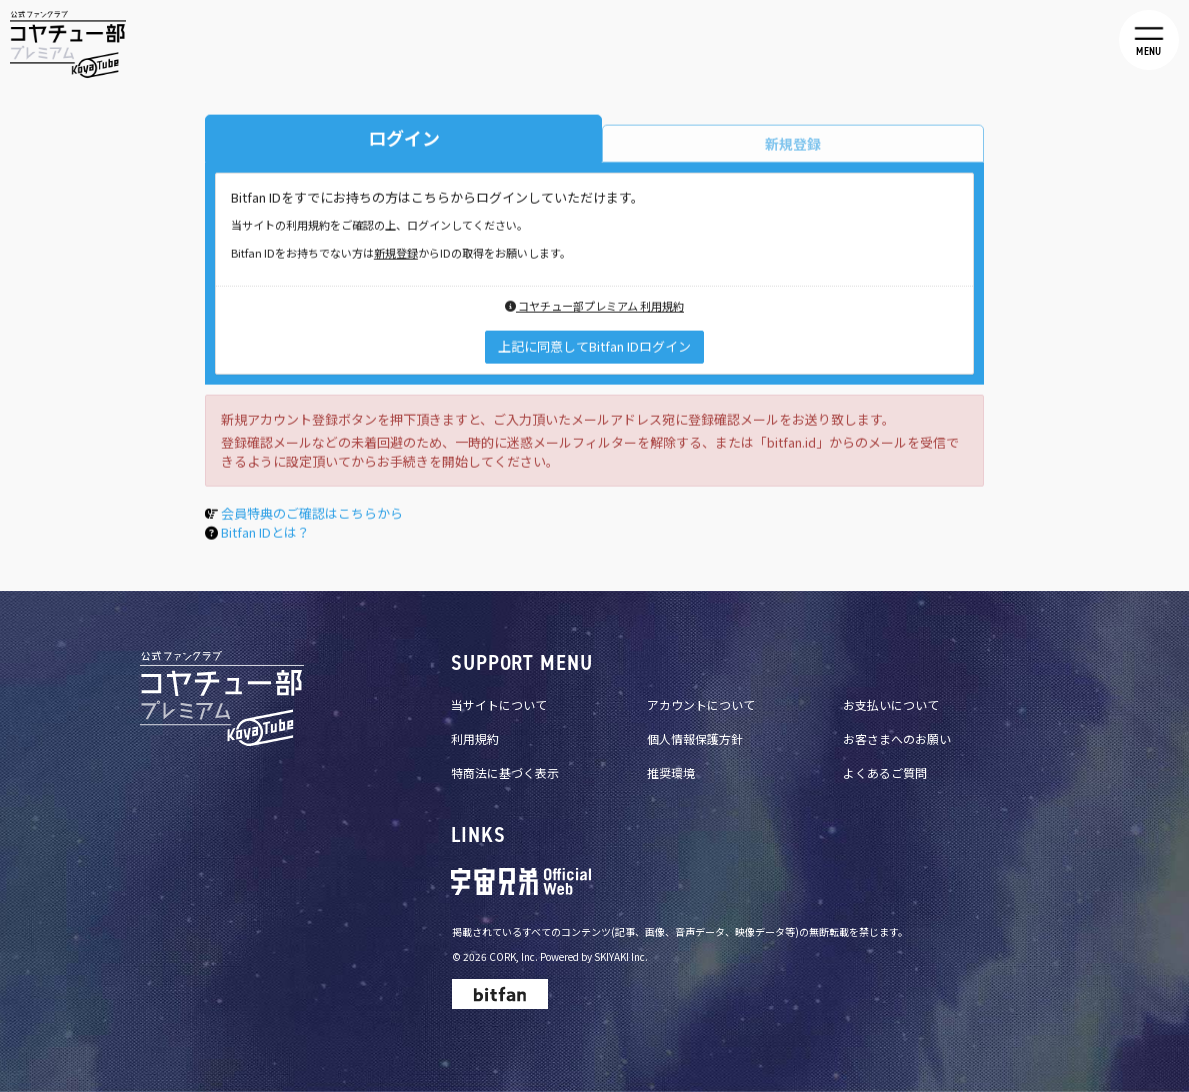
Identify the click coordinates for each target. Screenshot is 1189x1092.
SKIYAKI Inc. (621, 956)
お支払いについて (891, 704)
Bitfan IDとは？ (265, 535)
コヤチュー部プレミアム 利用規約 (594, 309)
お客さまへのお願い (897, 738)
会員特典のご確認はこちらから (312, 516)
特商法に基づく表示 (505, 772)
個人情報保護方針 (695, 738)
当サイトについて (499, 704)
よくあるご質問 (885, 772)
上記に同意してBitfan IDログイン (594, 349)
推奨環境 (671, 772)
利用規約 (475, 738)
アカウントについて (701, 704)
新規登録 (396, 256)
